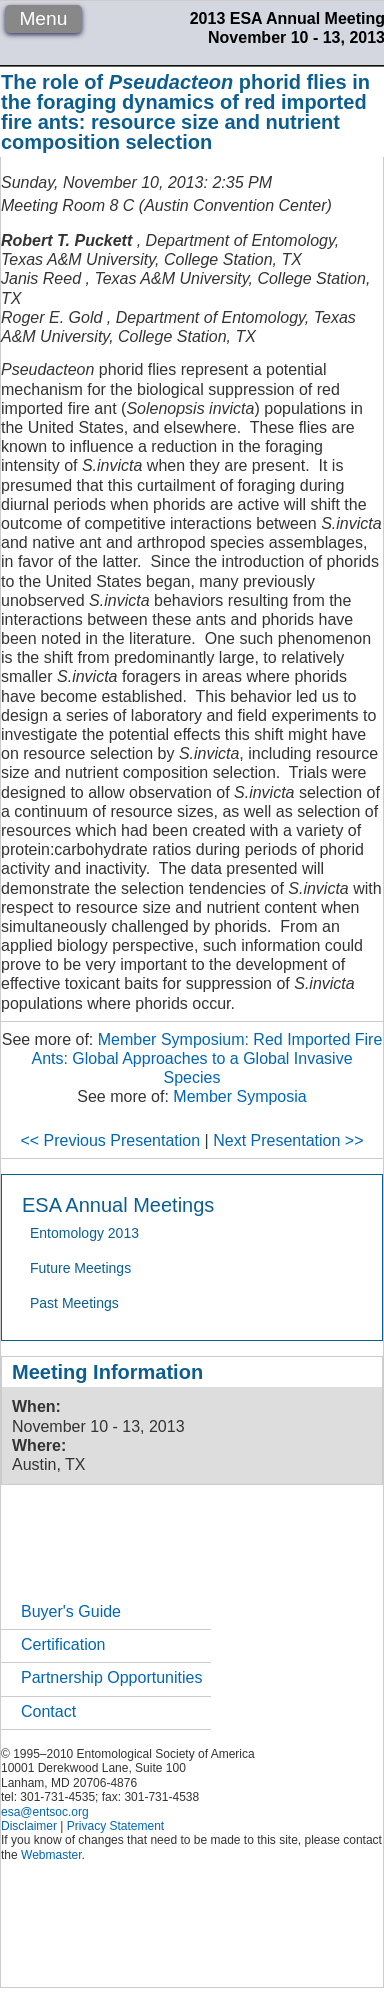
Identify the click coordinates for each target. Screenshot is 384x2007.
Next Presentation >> (288, 1140)
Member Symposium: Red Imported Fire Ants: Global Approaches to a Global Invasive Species (206, 1058)
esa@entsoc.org (45, 1812)
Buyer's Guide (71, 1611)
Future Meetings (80, 1268)
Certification (63, 1644)
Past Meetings (74, 1303)
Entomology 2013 (84, 1233)
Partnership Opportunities (111, 1677)
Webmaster (51, 1855)
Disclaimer (29, 1826)
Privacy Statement (115, 1826)
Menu (43, 18)
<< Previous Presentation (110, 1140)
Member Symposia (239, 1096)
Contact (48, 1711)
